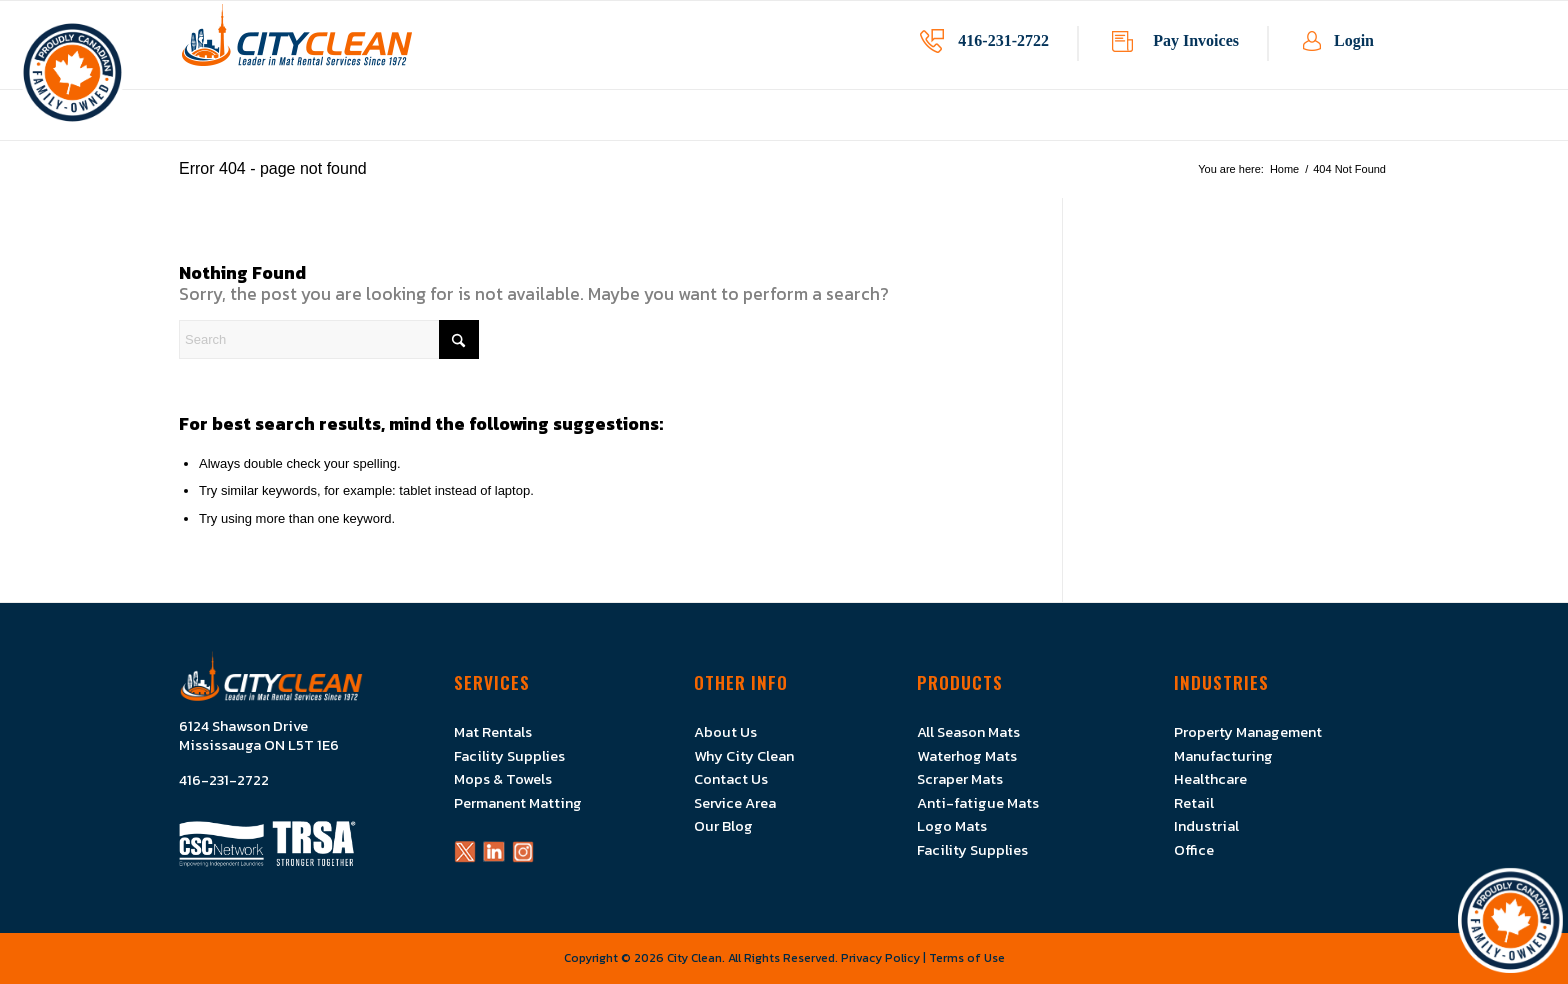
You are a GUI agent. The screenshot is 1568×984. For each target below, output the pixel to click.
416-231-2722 (1003, 40)
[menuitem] (605, 129)
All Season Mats (968, 732)
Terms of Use (967, 958)
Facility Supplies (509, 756)
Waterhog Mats (967, 756)
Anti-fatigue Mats (978, 803)
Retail (1194, 803)
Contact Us (731, 779)
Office (1194, 850)
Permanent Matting (518, 803)
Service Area (735, 803)
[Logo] (297, 45)
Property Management (1248, 732)
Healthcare (1210, 779)
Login (1354, 40)
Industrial (1206, 826)
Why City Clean (744, 756)
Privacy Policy (880, 958)
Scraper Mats (960, 779)
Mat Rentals (493, 732)
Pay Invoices (1196, 40)
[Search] (329, 339)
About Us (725, 732)
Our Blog (723, 826)
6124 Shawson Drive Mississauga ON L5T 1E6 (259, 736)
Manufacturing (1223, 756)
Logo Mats (952, 826)
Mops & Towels (503, 779)
